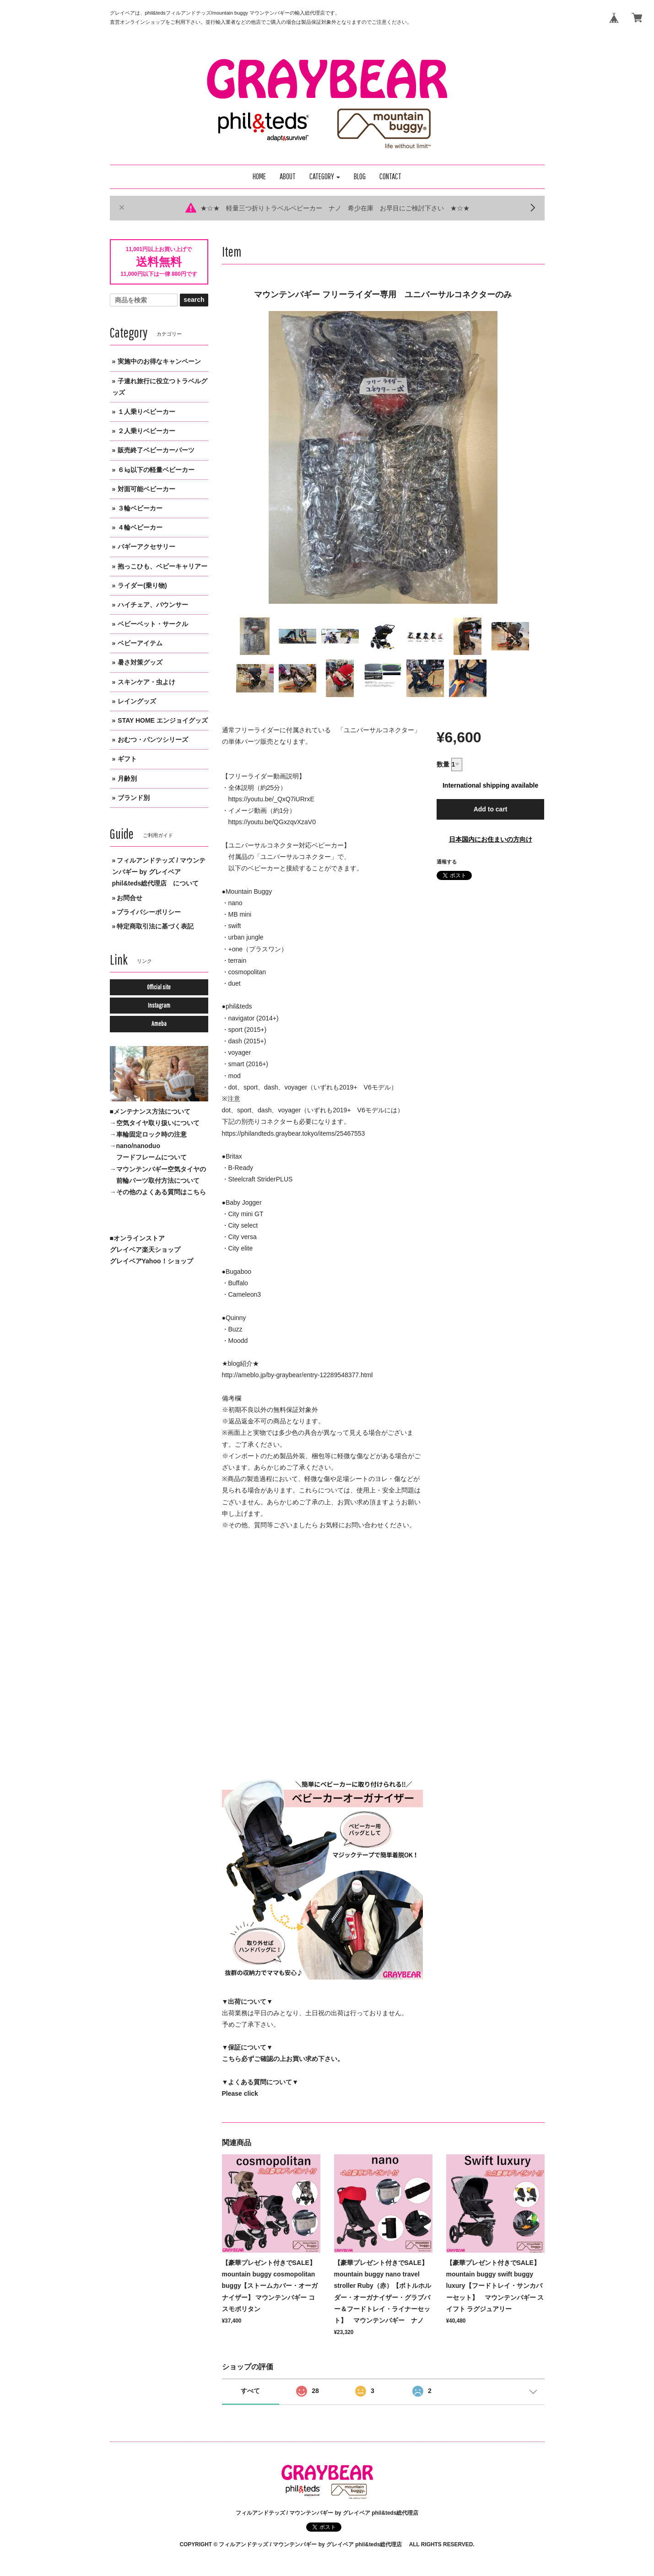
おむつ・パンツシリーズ (153, 739)
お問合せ (129, 898)
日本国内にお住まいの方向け (490, 839)
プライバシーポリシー (149, 912)
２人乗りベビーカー (146, 431)
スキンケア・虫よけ (146, 682)
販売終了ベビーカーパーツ (156, 450)
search (194, 299)
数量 (443, 764)
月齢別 (127, 778)
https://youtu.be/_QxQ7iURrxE (271, 799)
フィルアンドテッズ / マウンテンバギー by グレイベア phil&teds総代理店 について (158, 872)
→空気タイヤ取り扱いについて (155, 1123)
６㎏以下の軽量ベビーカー (156, 469)
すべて (250, 2390)
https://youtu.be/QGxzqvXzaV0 (272, 822)
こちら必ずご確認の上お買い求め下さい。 (283, 2058)
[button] (325, 176)
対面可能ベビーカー (146, 489)
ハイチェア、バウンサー (153, 604)
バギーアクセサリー (146, 546)
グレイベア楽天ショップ (145, 1249)
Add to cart (491, 809)
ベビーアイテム (140, 643)
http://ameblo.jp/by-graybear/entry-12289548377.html (297, 1375)
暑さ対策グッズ (140, 662)
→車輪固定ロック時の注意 (148, 1134)
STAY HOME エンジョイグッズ (163, 720)
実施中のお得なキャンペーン (159, 361)
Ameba (159, 1023)
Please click (240, 2093)
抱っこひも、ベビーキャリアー (162, 566)
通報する (447, 861)
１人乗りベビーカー (146, 411)
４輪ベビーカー (140, 527)
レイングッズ (137, 701)
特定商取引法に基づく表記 (155, 926)
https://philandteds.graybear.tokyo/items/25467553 (293, 1133)
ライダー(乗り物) (142, 585)
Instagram (159, 1005)
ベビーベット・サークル (153, 624)
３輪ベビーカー (140, 508)
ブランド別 (134, 797)
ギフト (127, 758)
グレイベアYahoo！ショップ (151, 1261)
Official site (159, 987)
